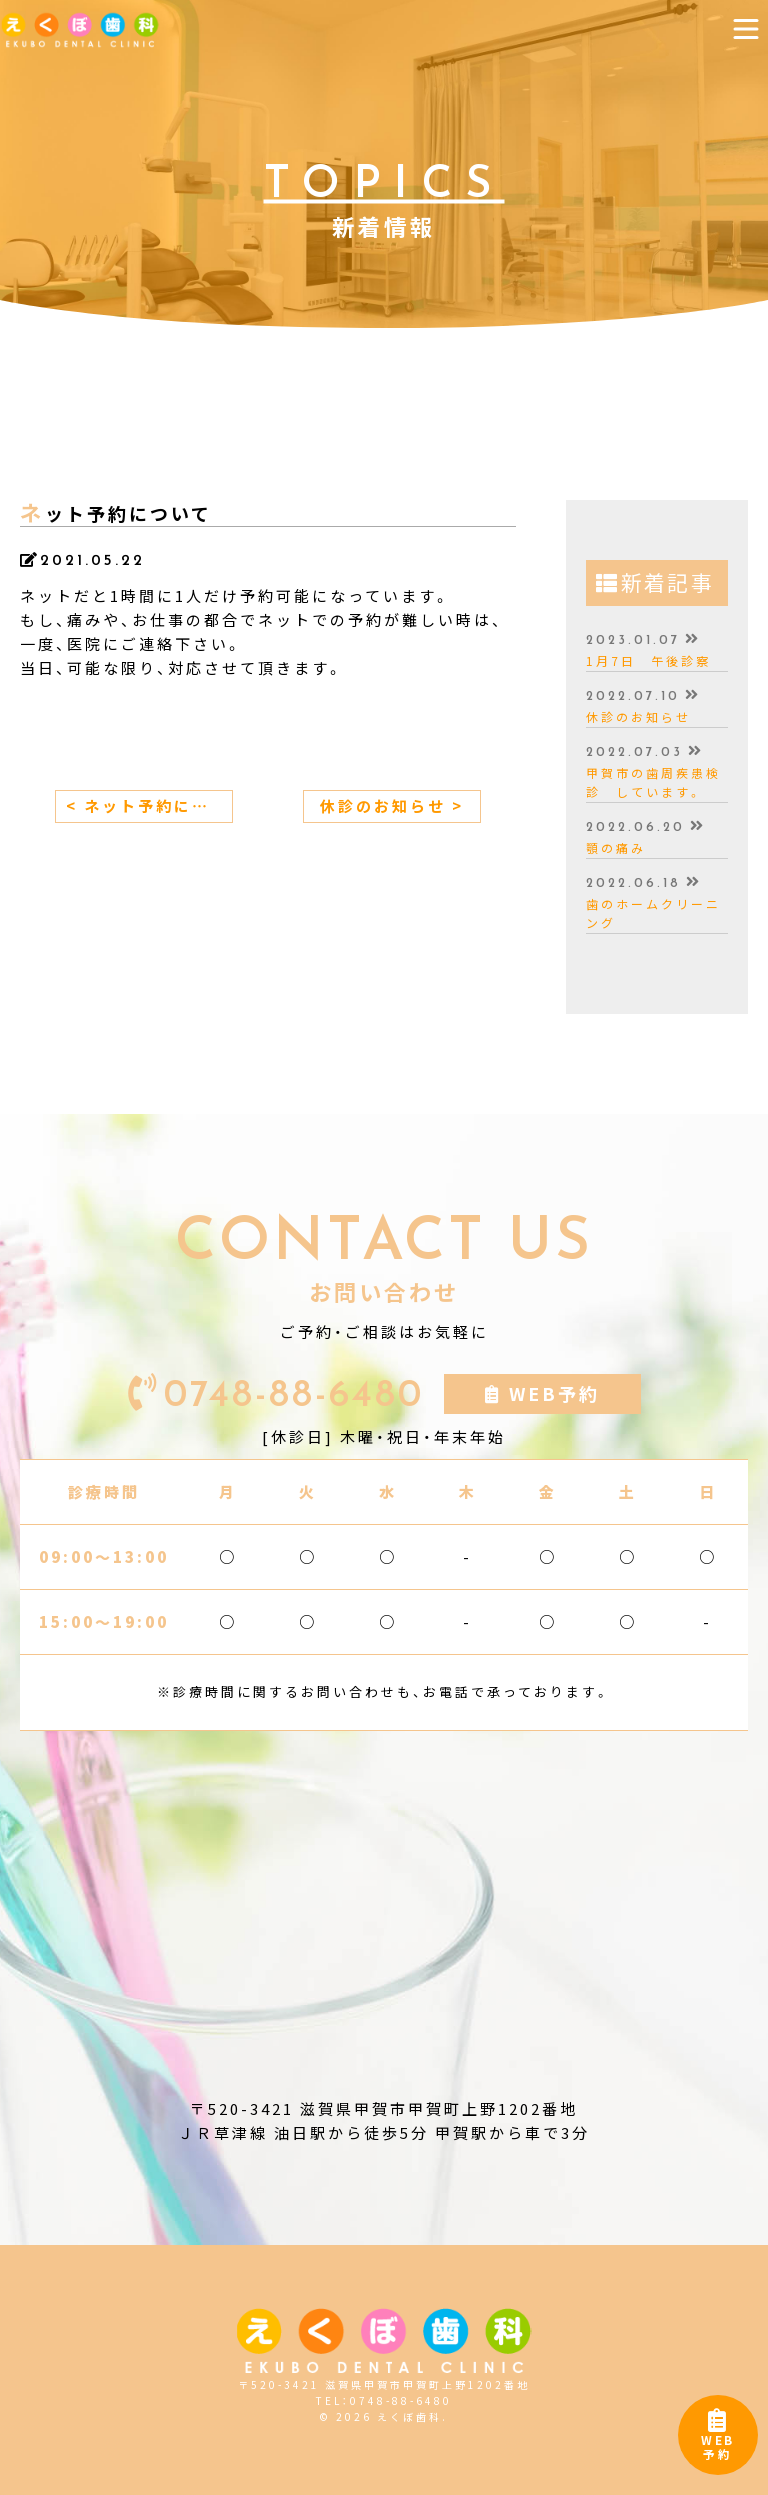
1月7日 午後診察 (648, 661)
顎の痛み (616, 848)
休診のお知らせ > (392, 806)
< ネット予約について (149, 806)
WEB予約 (718, 2439)
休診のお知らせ (638, 717)
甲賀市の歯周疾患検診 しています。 (653, 782)
